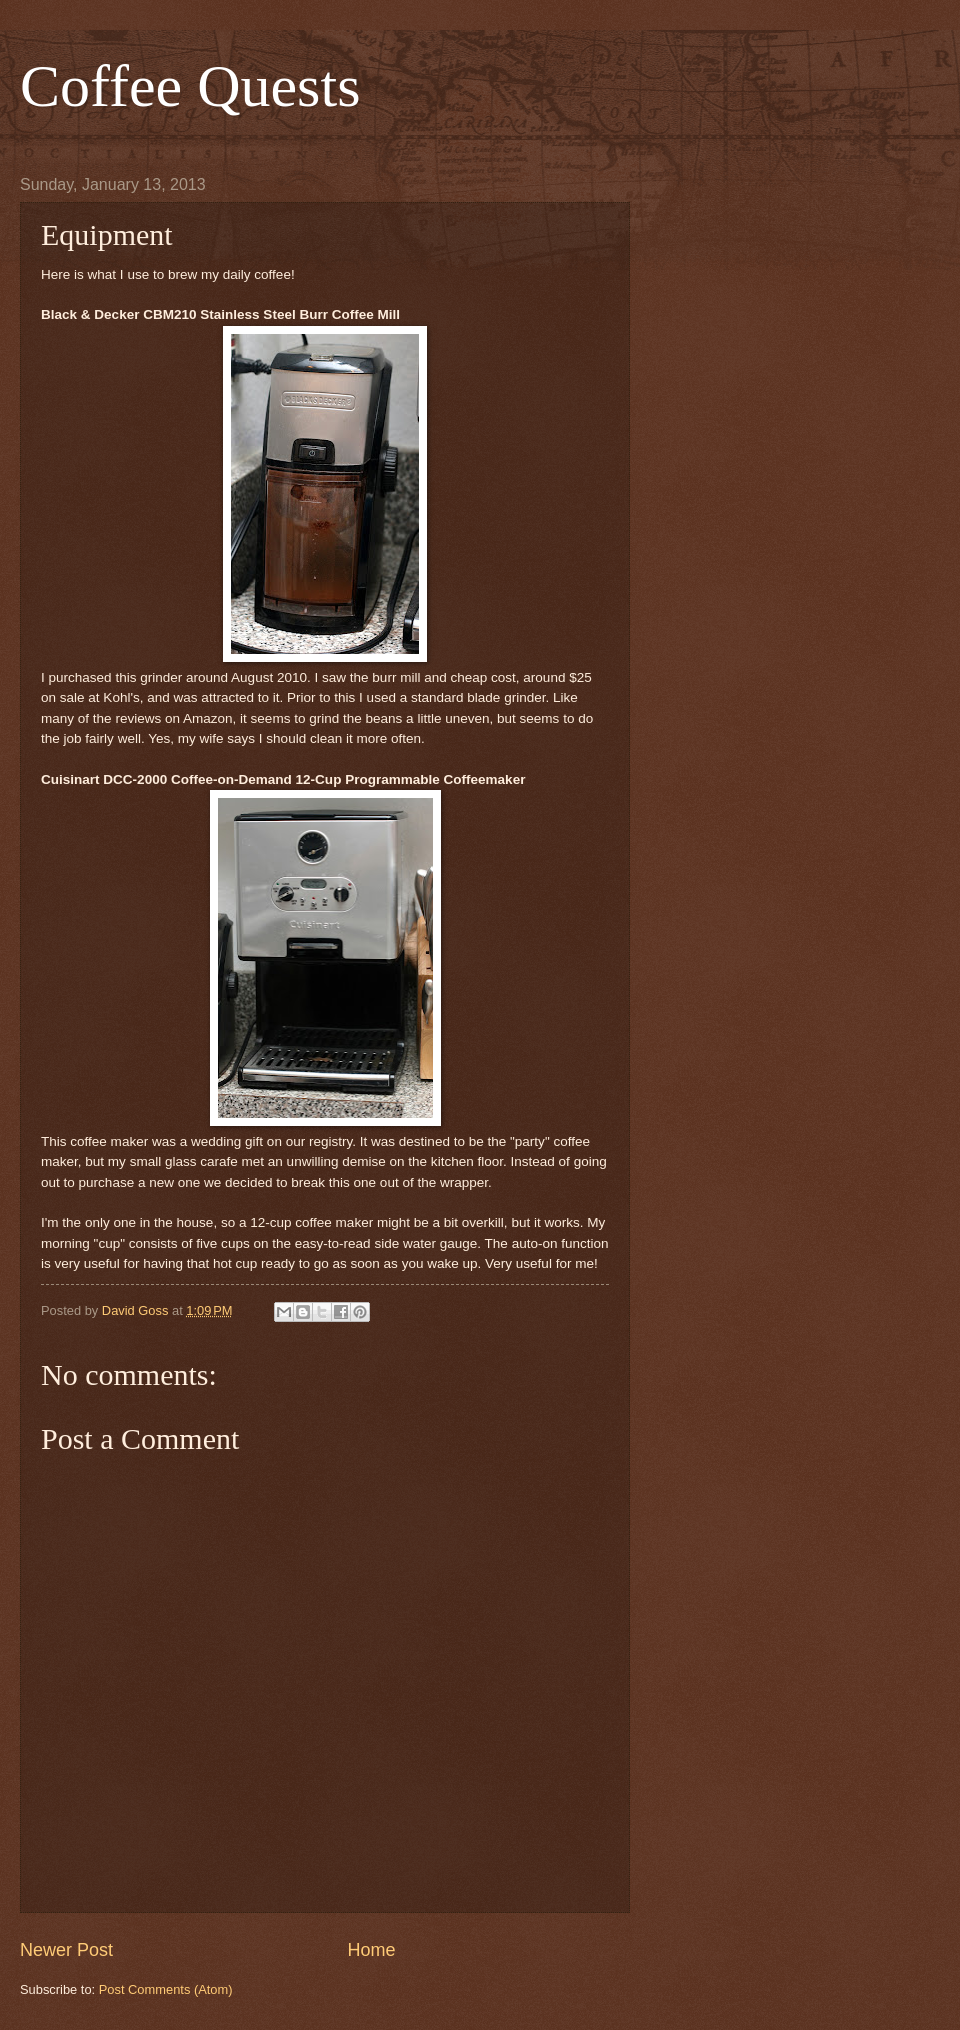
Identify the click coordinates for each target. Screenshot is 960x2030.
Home (372, 1950)
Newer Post (66, 1950)
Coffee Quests (190, 86)
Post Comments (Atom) (166, 1989)
